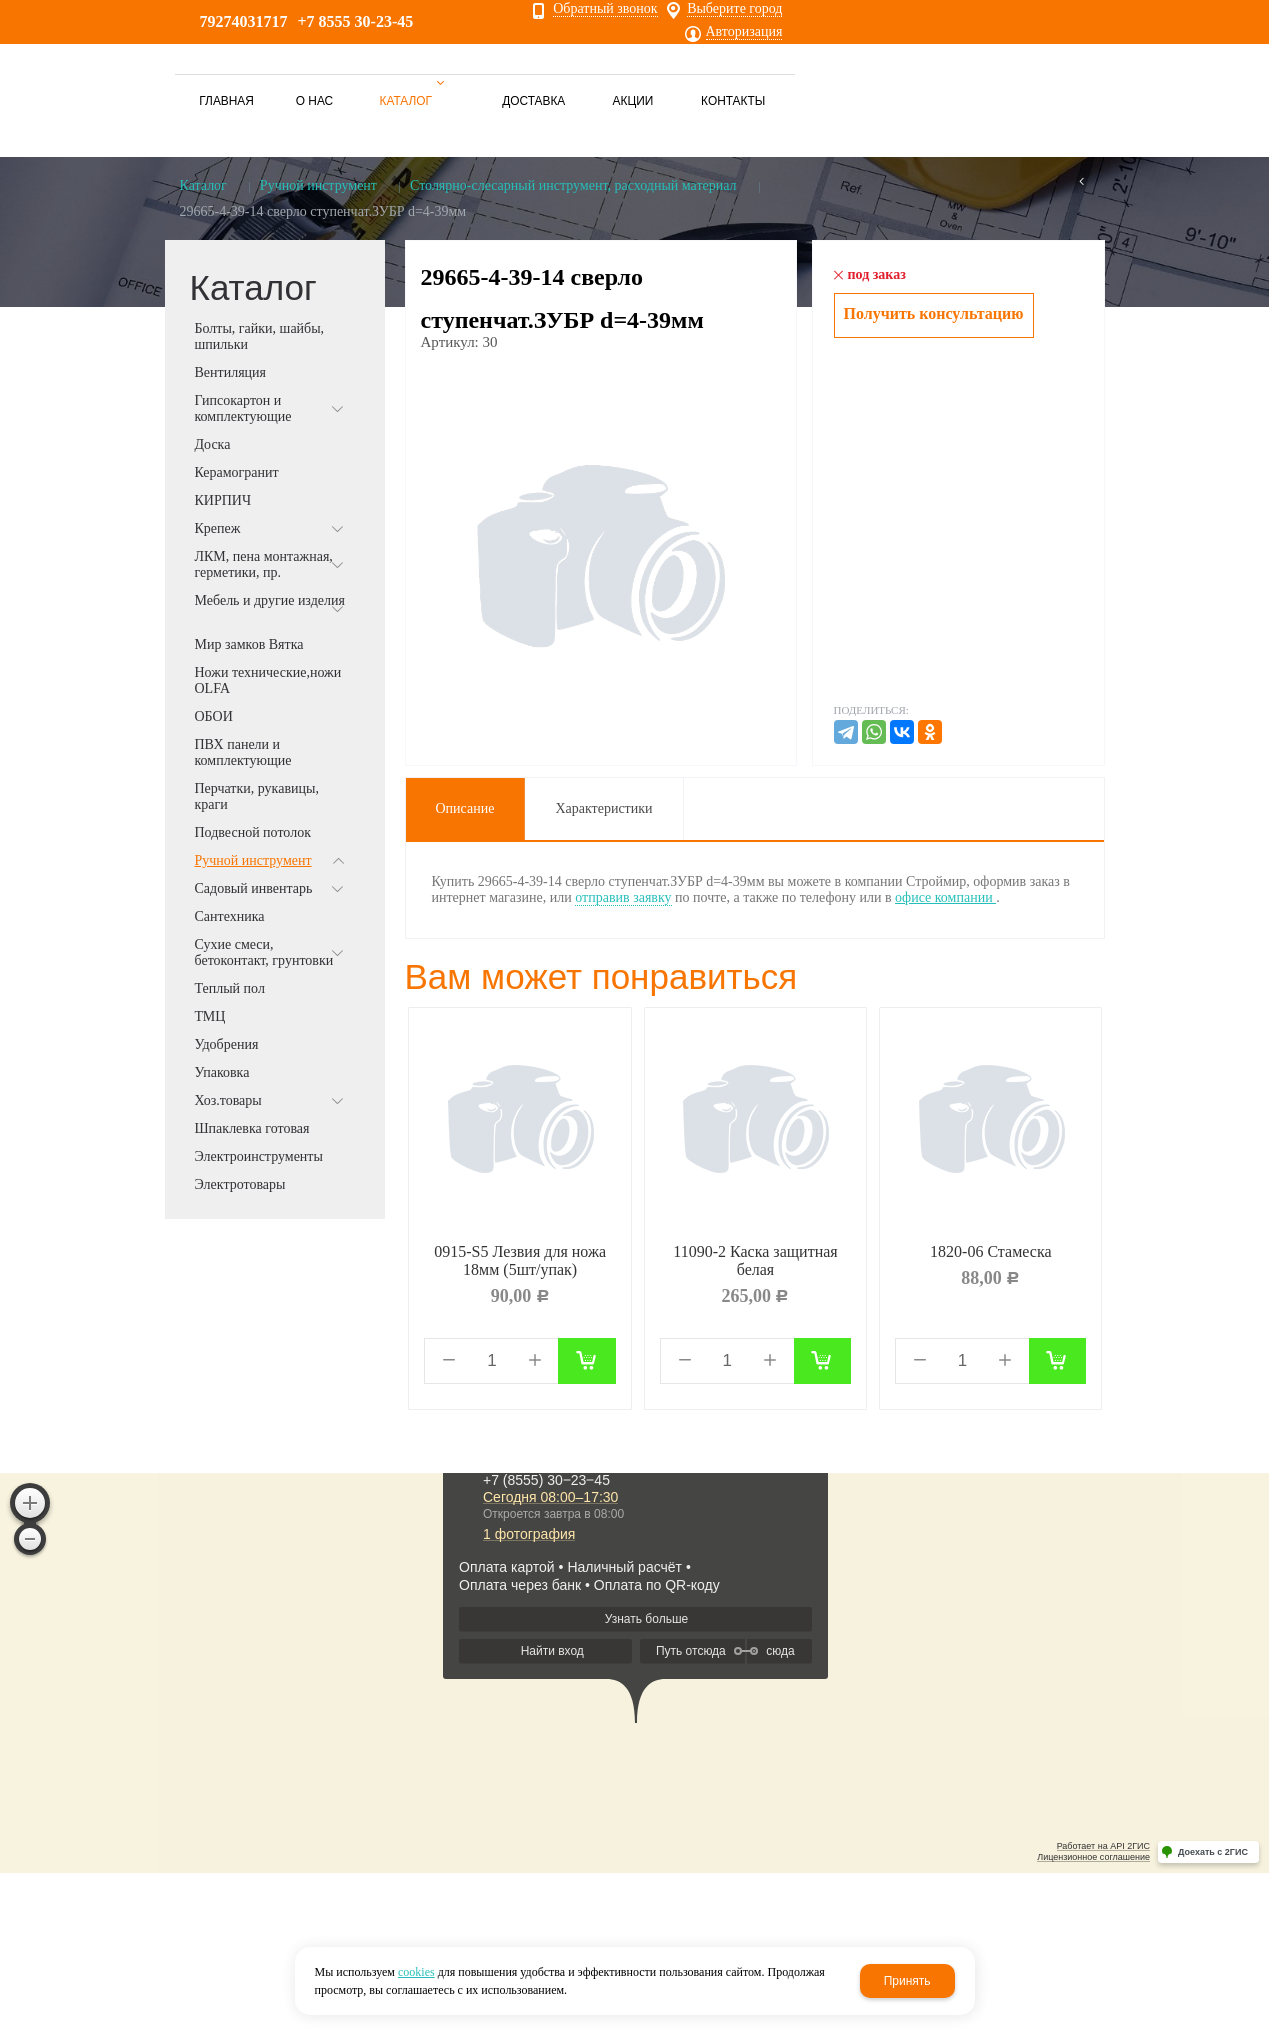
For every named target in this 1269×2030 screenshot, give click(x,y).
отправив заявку (623, 897)
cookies (416, 1972)
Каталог (203, 185)
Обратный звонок (605, 9)
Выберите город (734, 9)
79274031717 (244, 21)
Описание (465, 808)
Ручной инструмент (318, 185)
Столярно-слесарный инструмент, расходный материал (573, 185)
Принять (907, 1981)
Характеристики (603, 808)
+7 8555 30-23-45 (356, 21)
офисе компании (945, 897)
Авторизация (744, 32)
